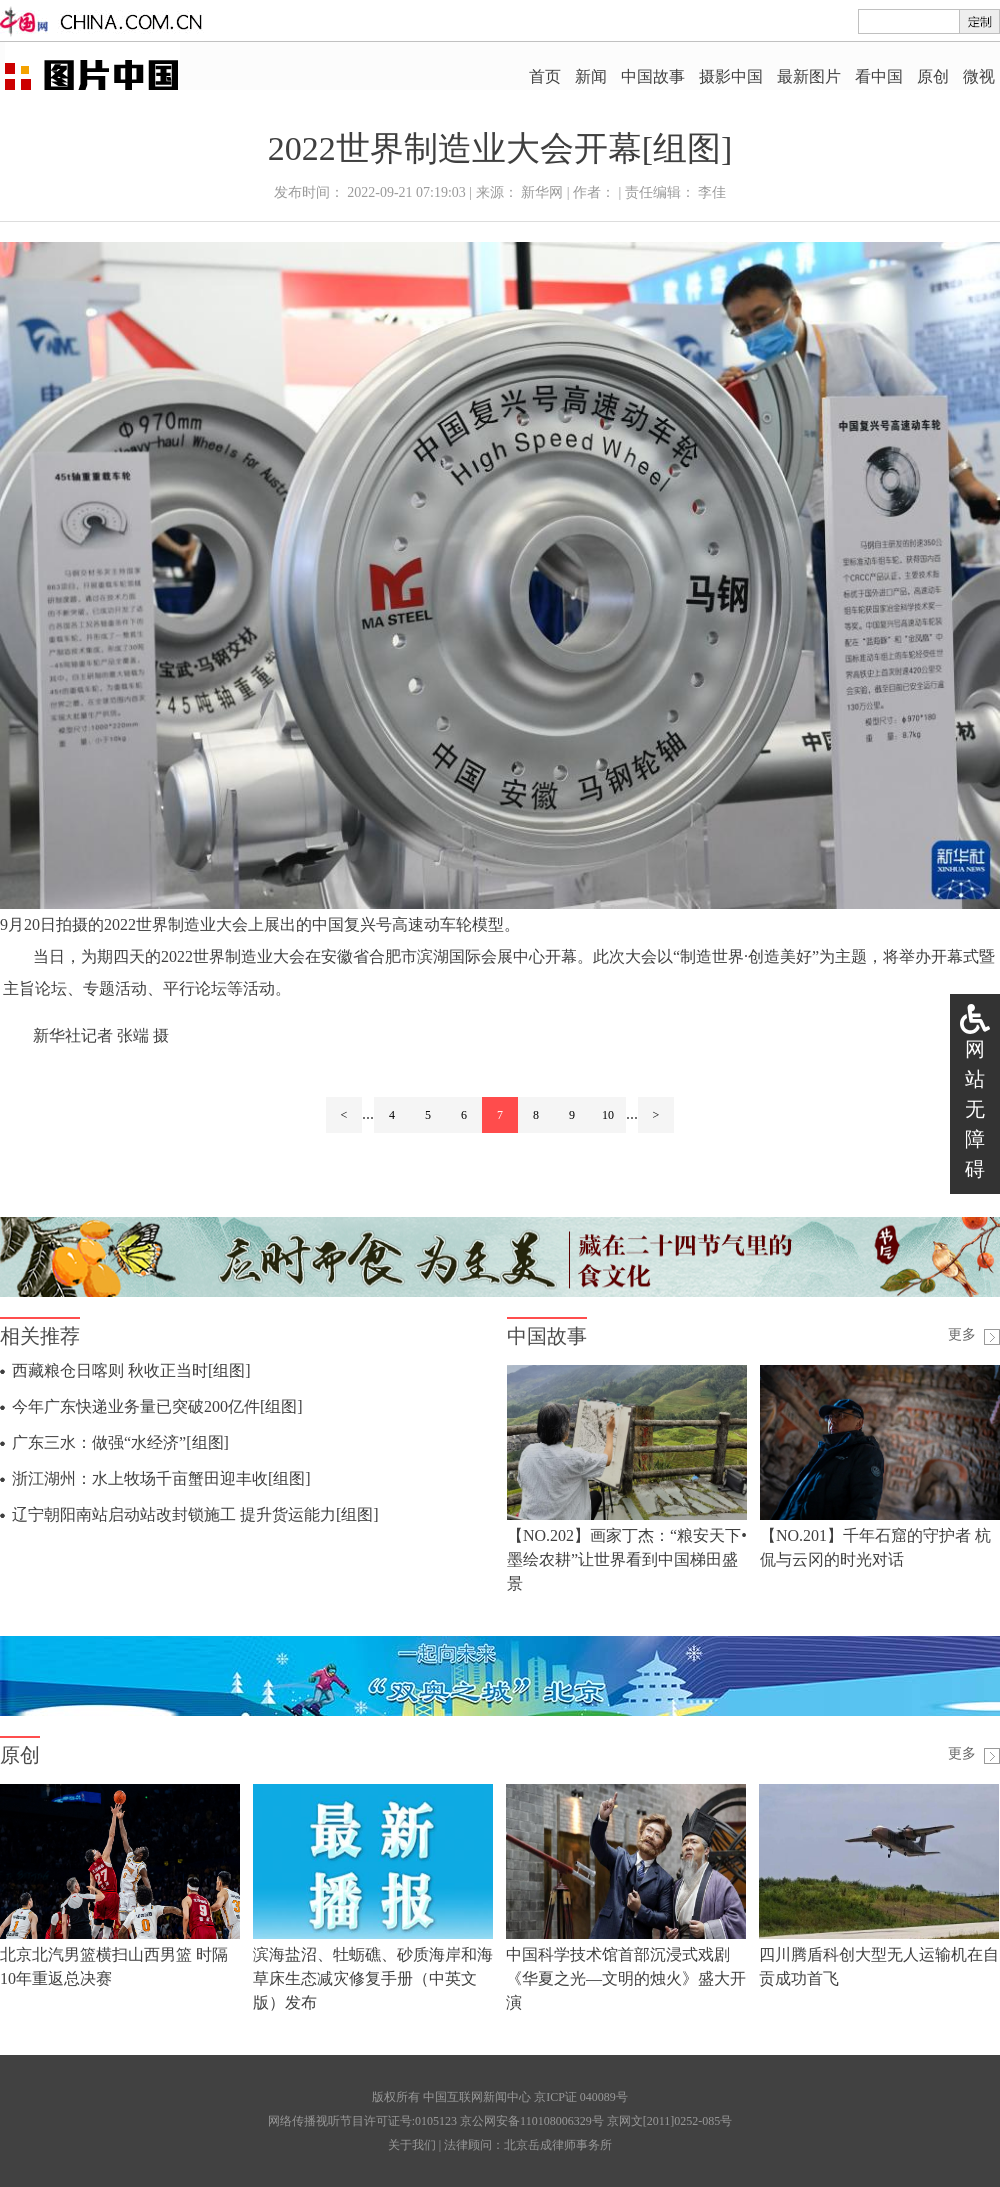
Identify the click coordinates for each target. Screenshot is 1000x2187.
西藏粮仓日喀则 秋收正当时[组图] (131, 1370)
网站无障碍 (975, 1109)
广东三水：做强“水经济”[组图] (120, 1442)
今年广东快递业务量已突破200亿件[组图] (157, 1406)
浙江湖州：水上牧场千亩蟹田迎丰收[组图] (161, 1478)
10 (608, 1115)
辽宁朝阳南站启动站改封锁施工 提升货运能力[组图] (195, 1514)
